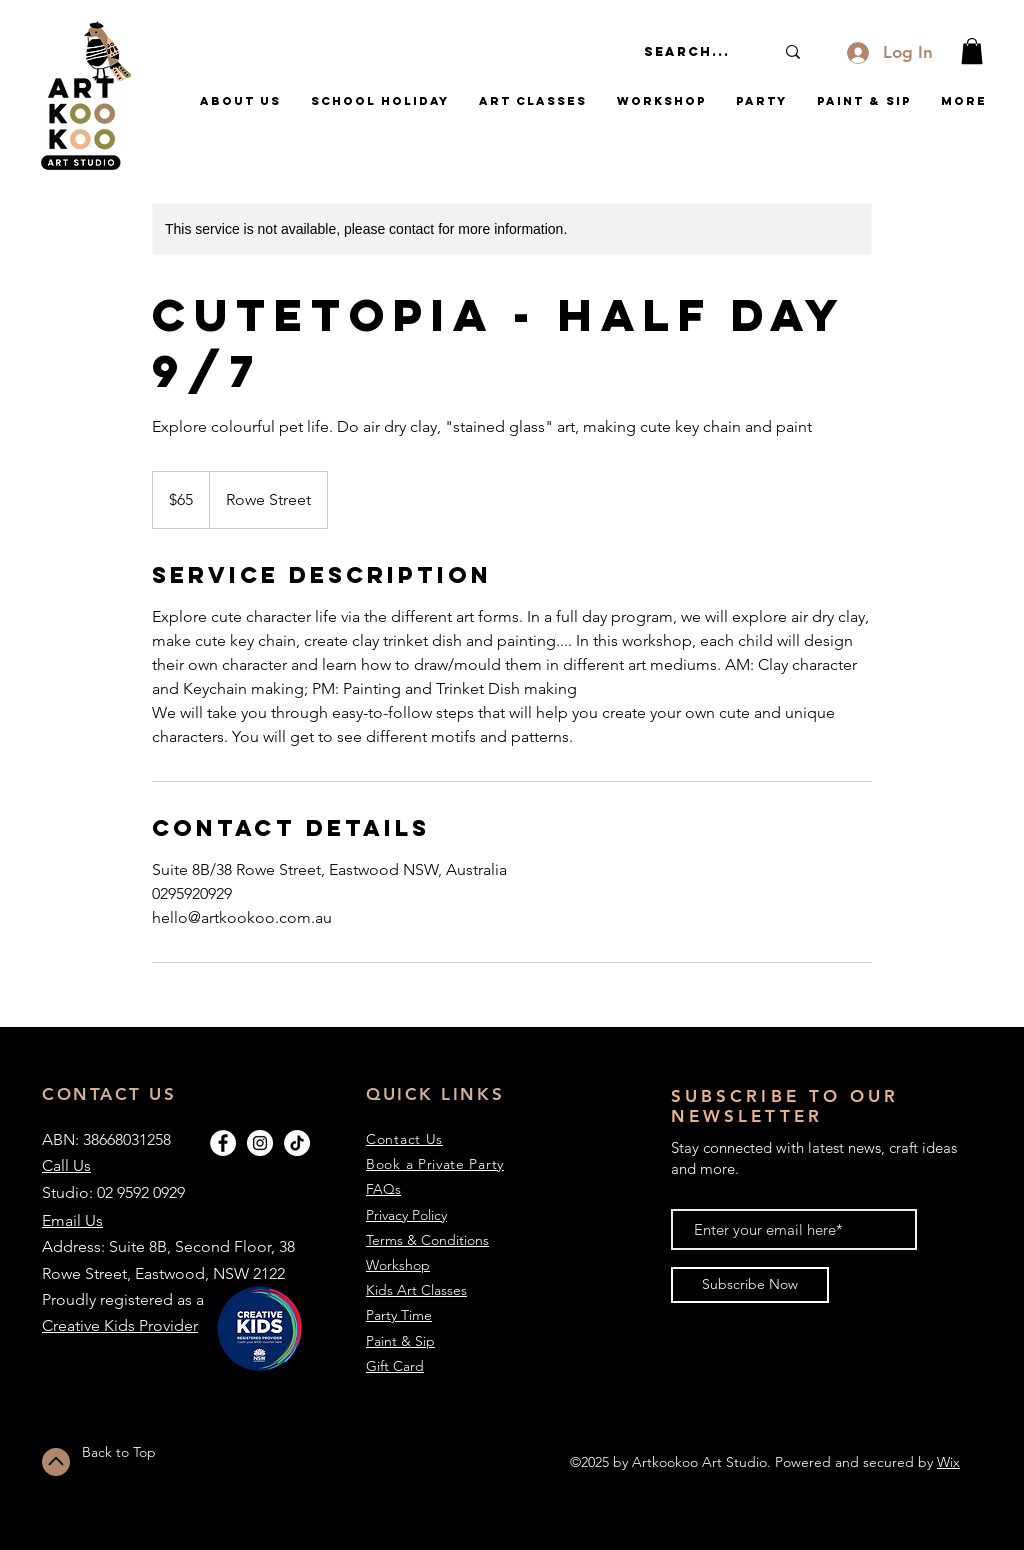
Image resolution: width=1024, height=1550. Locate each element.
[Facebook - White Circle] (223, 1143)
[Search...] (694, 52)
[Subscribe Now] (750, 1285)
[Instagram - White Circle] (260, 1143)
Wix (948, 1462)
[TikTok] (297, 1143)
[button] (972, 51)
